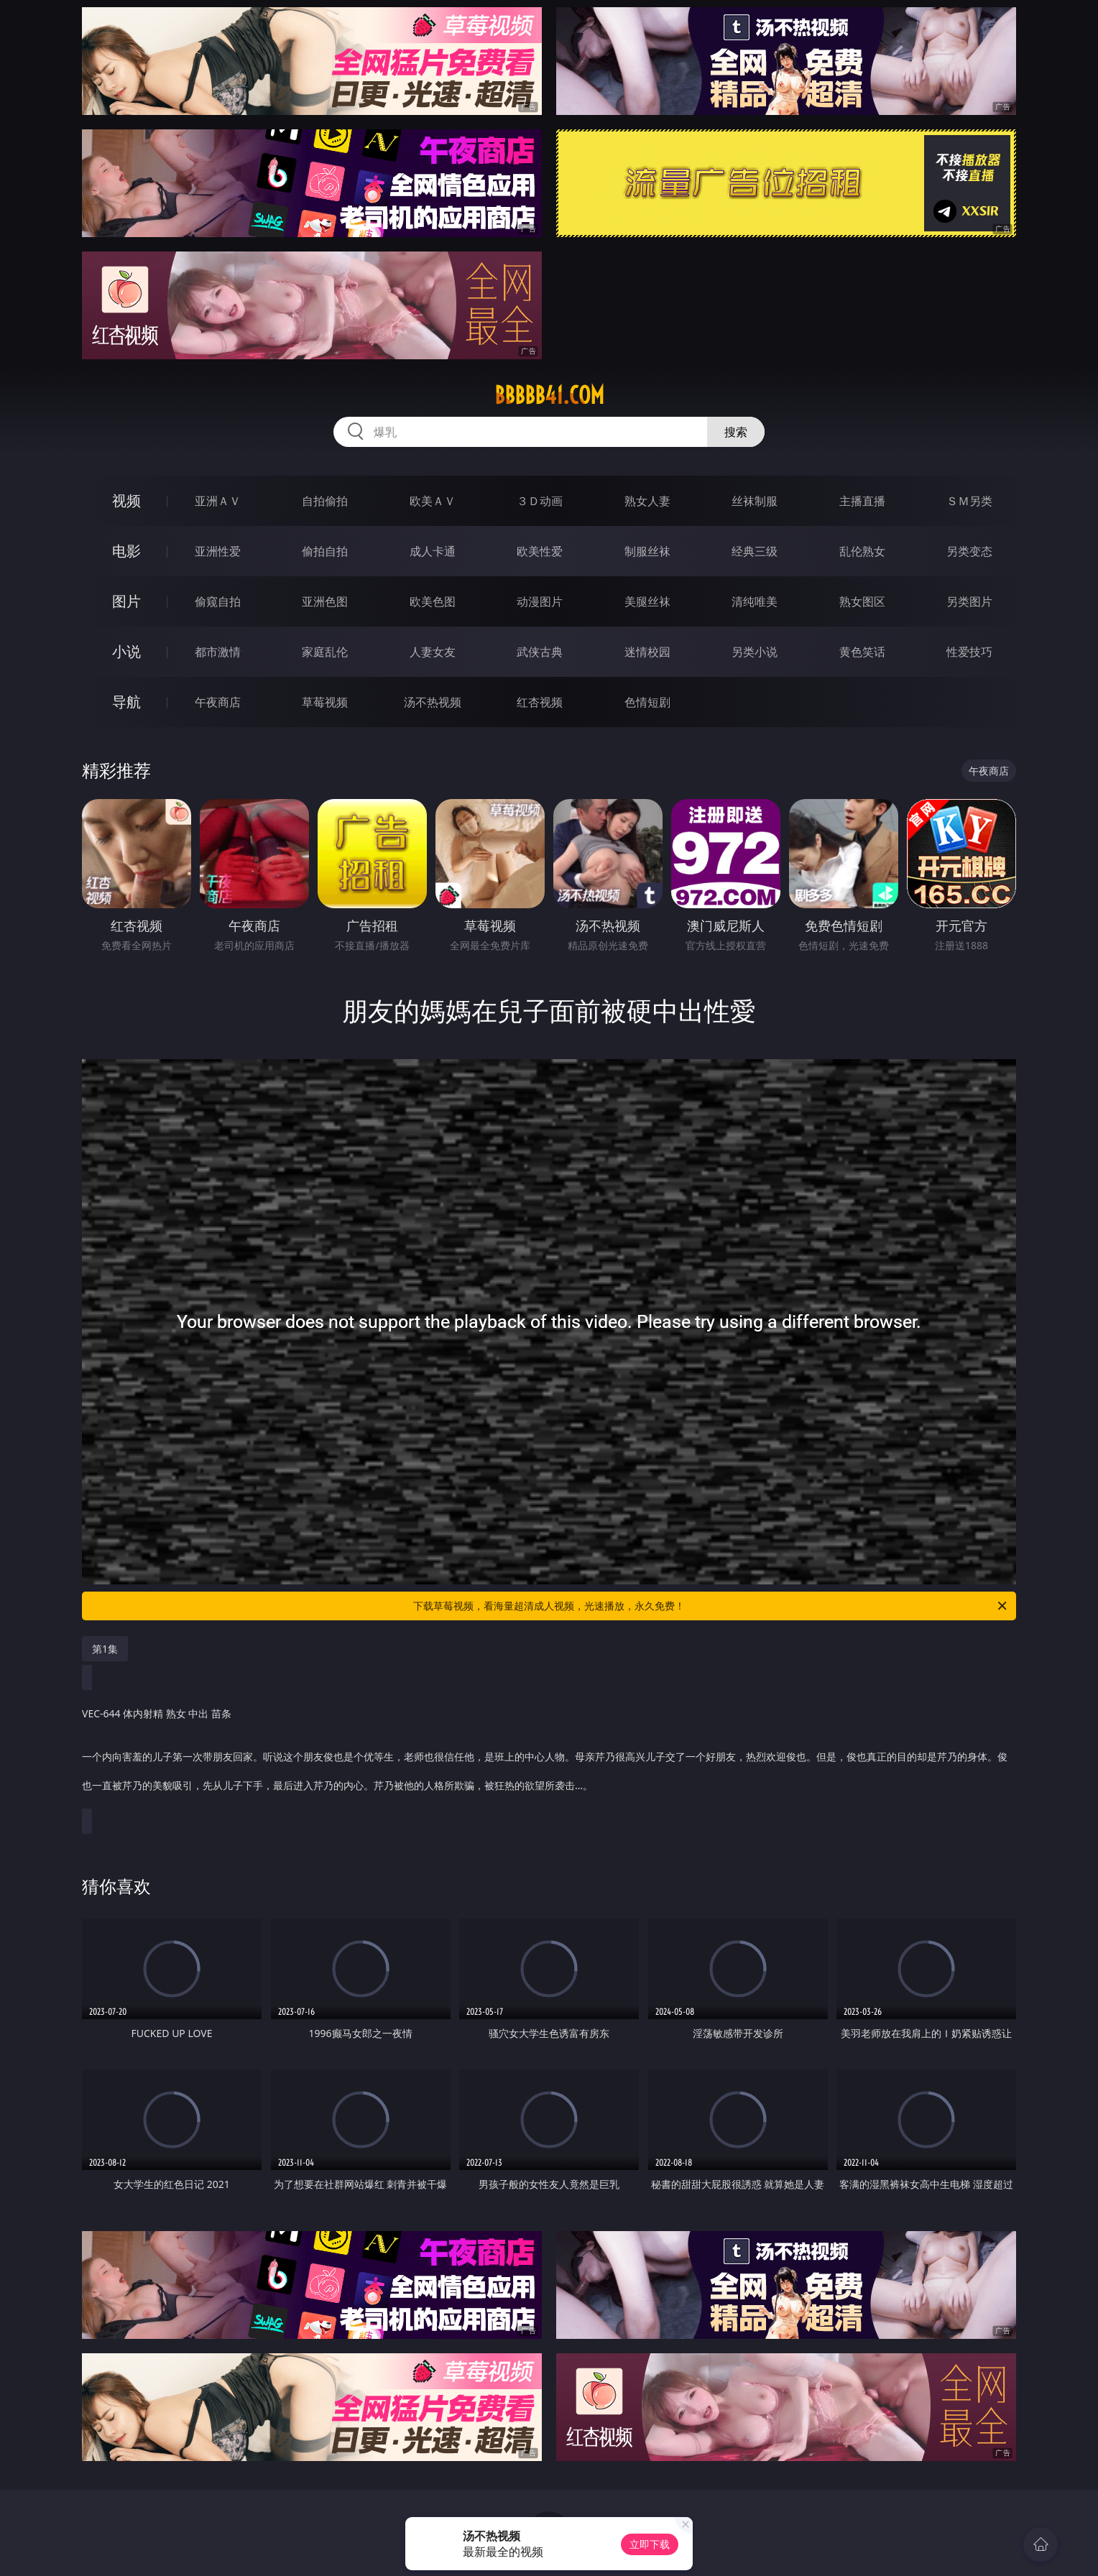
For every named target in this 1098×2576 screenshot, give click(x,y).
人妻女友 (433, 652)
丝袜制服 (755, 501)
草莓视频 (325, 702)
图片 (126, 601)
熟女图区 (862, 601)
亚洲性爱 (218, 551)
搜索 (735, 432)
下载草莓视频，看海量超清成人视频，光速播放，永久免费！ (711, 1606)
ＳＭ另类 (969, 501)
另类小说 (755, 652)
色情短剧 (647, 702)
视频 (126, 500)
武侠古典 (540, 652)
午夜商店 (218, 702)
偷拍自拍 (325, 551)
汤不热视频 (432, 702)
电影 (126, 550)
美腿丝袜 (647, 601)
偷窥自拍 (218, 601)
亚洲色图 (325, 601)
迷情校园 (647, 652)
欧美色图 (433, 601)
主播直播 (862, 501)
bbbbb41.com (549, 395)
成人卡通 (433, 551)
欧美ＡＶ (433, 501)
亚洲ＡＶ (218, 501)
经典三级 (755, 551)
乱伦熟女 (862, 551)
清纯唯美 (755, 601)
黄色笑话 (862, 652)
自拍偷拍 (325, 501)
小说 (126, 651)
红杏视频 (540, 702)
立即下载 (649, 2544)
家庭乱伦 (325, 652)
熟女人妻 (647, 501)
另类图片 (969, 601)
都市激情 (218, 652)
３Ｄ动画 (540, 501)
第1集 (105, 1649)
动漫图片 (540, 601)
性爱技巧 (969, 652)
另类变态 (969, 551)
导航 (126, 701)
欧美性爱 (540, 551)
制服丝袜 (647, 551)
